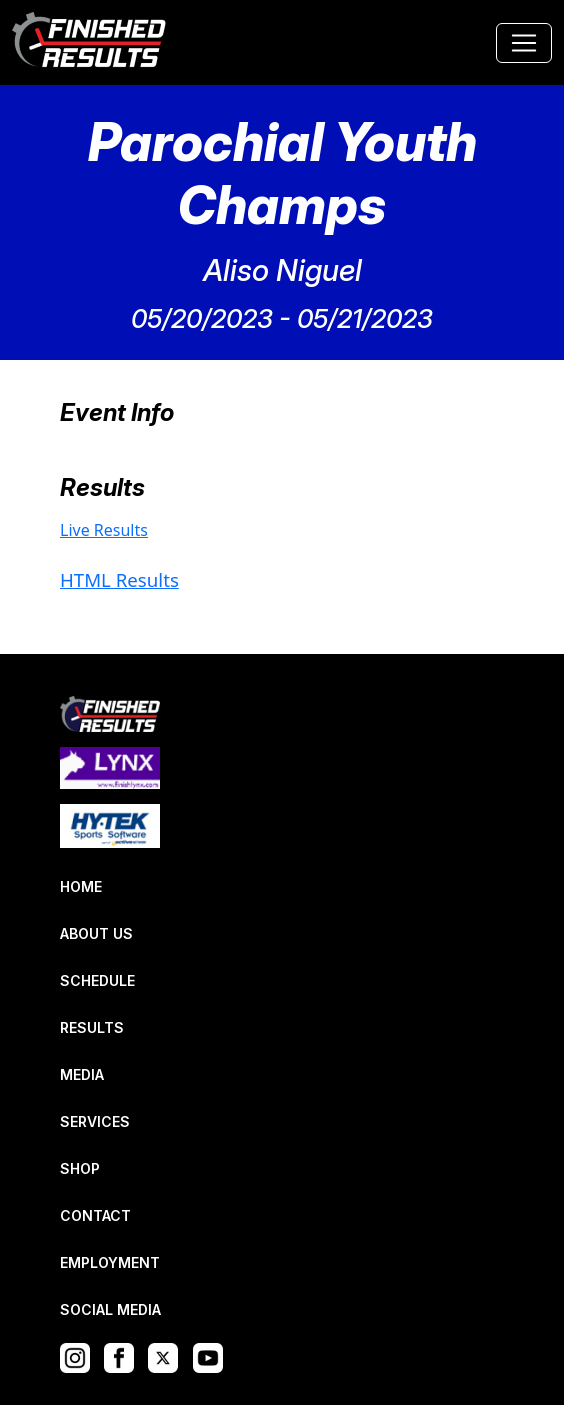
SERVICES (95, 1121)
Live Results (104, 530)
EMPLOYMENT (110, 1262)
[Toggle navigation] (524, 43)
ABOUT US (96, 933)
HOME (81, 886)
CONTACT (95, 1215)
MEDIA (82, 1074)
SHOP (80, 1168)
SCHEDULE (97, 980)
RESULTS (92, 1027)
